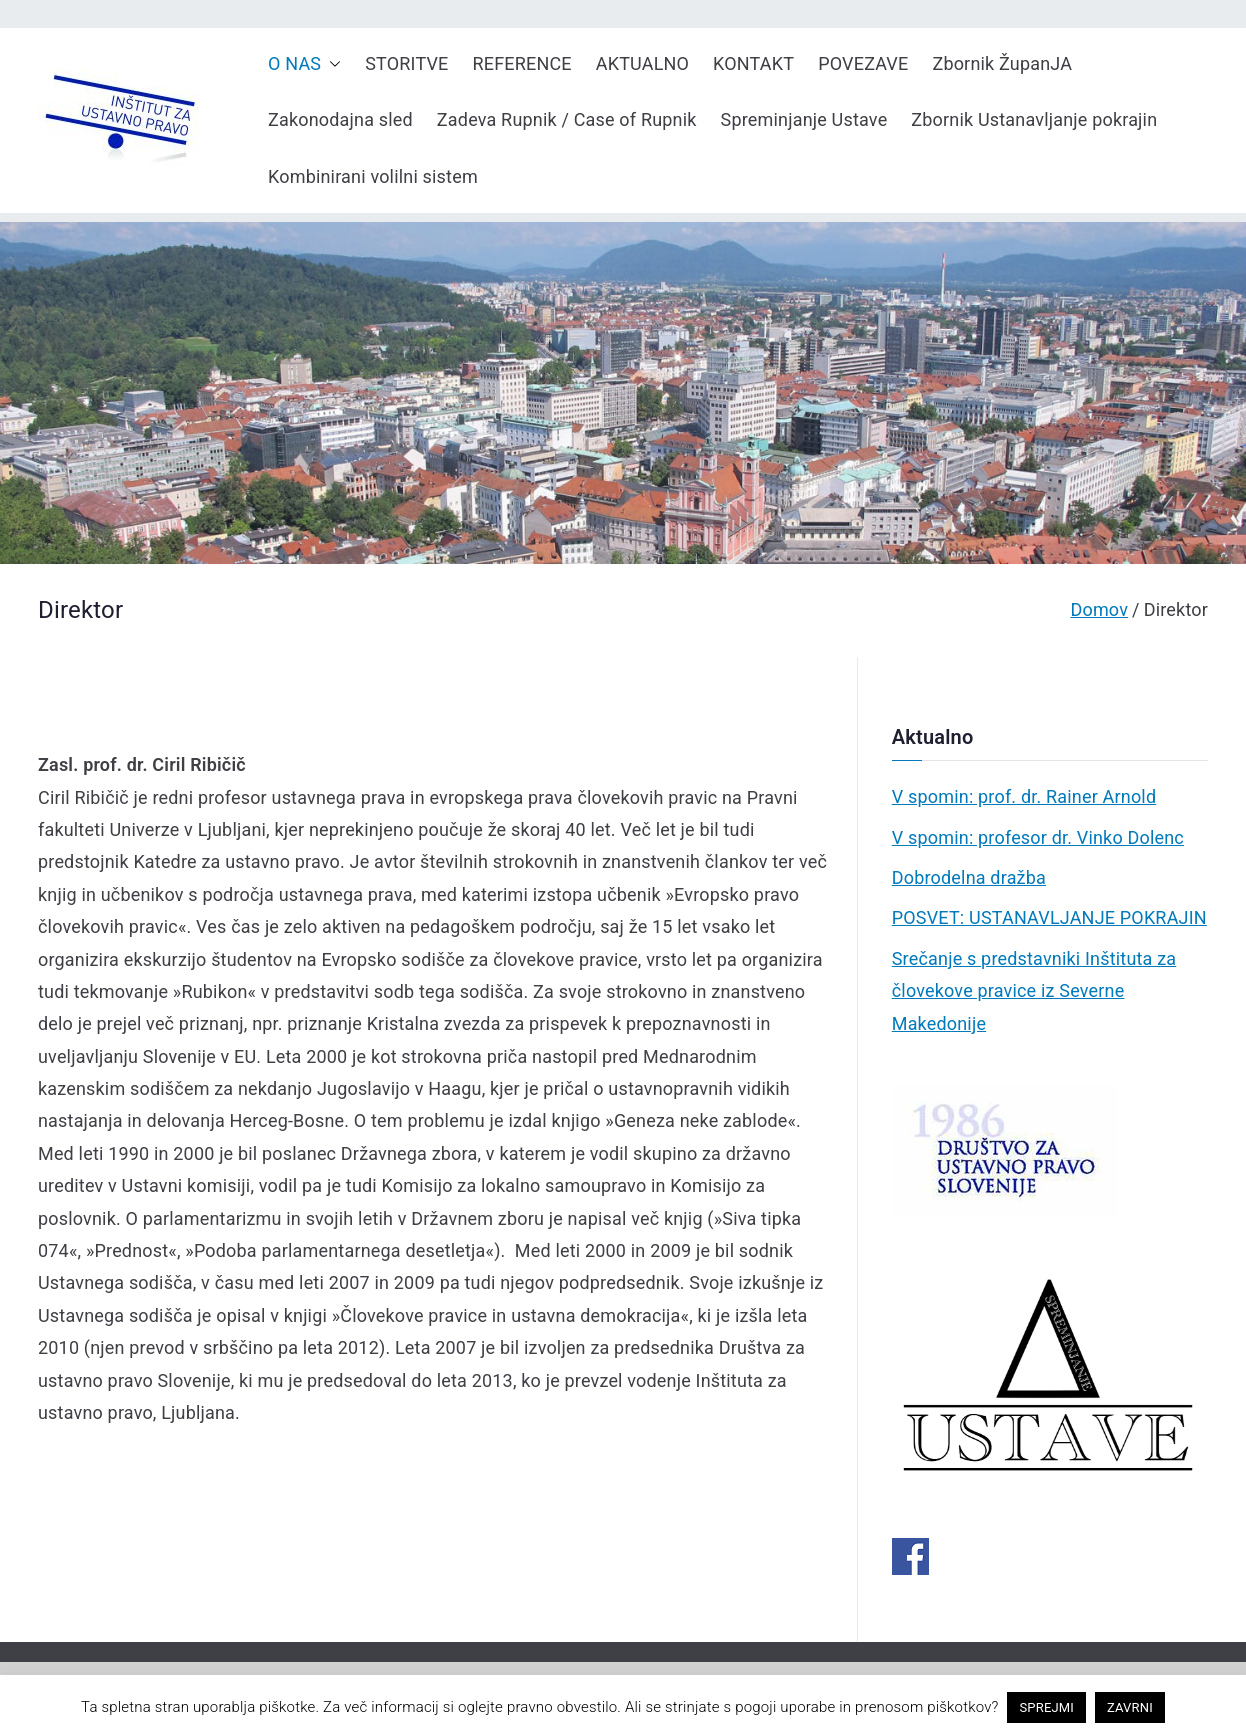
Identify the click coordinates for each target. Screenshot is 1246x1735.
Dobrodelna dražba (969, 877)
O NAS (304, 64)
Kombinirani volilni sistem (373, 176)
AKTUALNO (642, 63)
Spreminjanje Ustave (804, 119)
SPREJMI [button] (1046, 1707)
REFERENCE (522, 63)
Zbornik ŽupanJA (1002, 63)
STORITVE (406, 63)
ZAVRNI (1130, 1707)
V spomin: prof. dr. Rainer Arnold (1024, 796)
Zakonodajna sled (340, 119)
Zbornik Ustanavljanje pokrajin (1034, 119)
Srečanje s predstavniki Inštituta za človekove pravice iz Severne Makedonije (1034, 991)
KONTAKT (753, 63)
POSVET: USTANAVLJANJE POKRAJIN (1049, 917)
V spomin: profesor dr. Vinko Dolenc (1038, 837)
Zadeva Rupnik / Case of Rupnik (567, 119)
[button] (331, 64)
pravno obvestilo (562, 1707)
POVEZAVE (863, 63)
